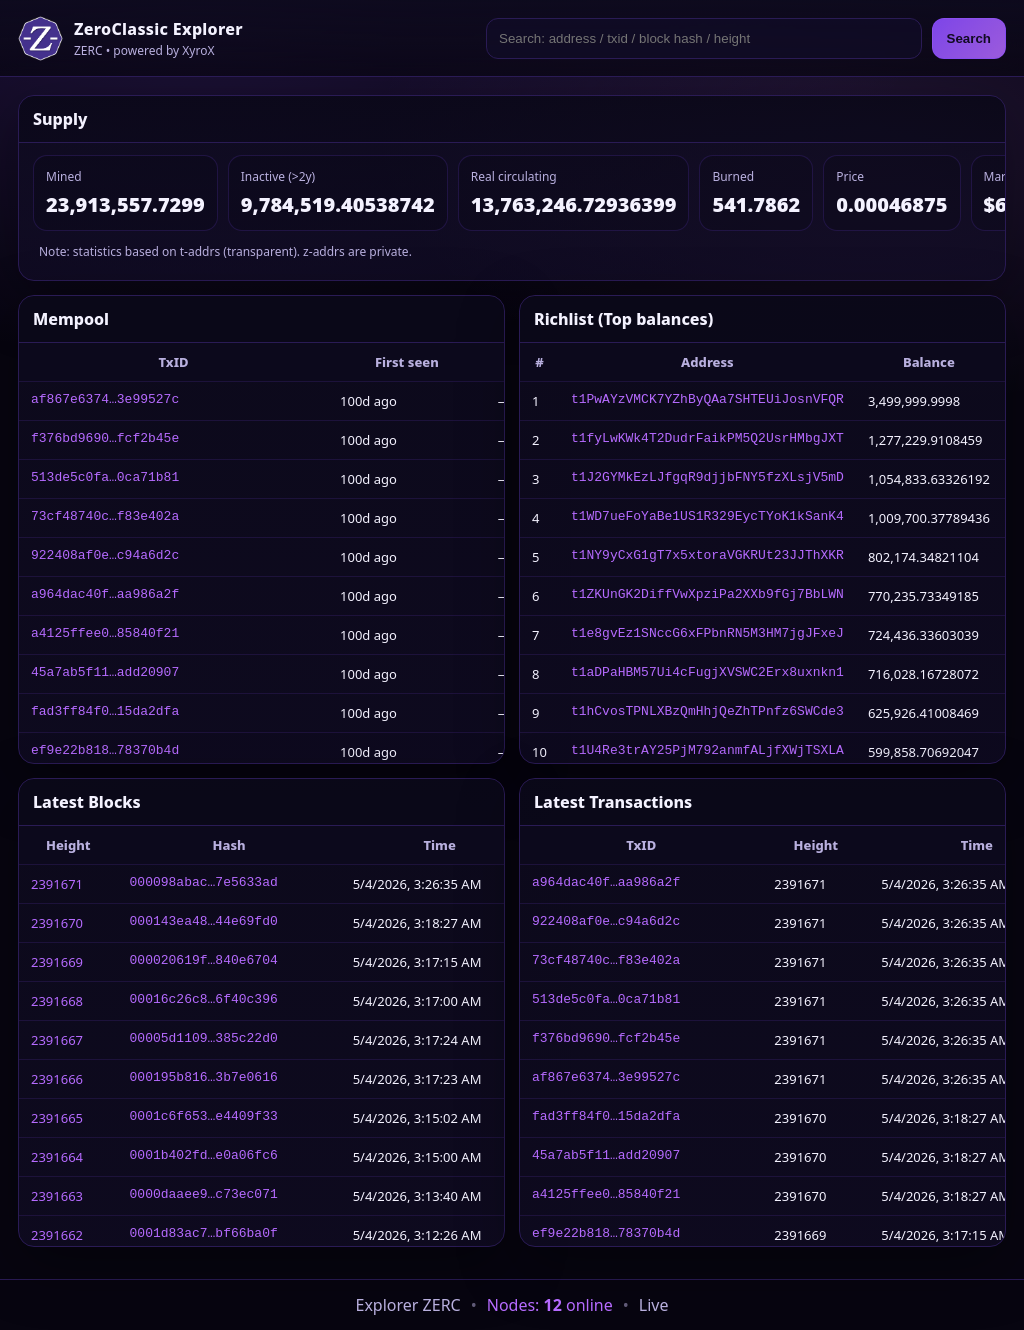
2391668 (57, 1001)
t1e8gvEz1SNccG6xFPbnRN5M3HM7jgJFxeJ (707, 635)
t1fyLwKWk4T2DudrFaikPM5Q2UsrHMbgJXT (707, 440)
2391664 (57, 1157)
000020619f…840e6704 (204, 962)
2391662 (57, 1235)
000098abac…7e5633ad (204, 884)
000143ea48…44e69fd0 (204, 923)
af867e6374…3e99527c (105, 401)
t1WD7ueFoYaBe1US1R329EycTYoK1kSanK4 (707, 518)
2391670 (57, 923)
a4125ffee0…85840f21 (105, 635)
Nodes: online (550, 1305)
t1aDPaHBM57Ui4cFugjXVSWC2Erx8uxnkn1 (707, 674)
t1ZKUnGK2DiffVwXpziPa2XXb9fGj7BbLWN (707, 596)
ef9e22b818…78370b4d (105, 752)
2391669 (57, 962)
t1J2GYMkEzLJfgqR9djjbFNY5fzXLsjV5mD (707, 479)
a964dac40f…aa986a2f (105, 596)
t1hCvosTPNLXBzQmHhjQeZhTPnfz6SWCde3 (707, 713)
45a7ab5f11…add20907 (105, 674)
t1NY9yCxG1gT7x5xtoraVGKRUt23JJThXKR (707, 557)
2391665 (57, 1118)
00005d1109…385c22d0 (204, 1040)
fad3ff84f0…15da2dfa (105, 713)
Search (969, 38)
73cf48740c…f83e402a (105, 518)
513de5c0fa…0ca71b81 (105, 479)
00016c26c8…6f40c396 (204, 1001)
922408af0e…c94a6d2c (105, 557)
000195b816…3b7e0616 (204, 1079)
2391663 (57, 1196)
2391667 (57, 1040)
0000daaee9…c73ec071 (204, 1196)
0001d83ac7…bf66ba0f (204, 1235)
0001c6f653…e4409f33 (204, 1118)
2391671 (57, 884)
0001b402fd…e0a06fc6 (204, 1157)
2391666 (57, 1079)
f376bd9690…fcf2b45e (105, 440)
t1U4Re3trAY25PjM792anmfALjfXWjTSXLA (707, 752)
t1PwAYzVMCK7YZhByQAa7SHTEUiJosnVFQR (707, 401)
